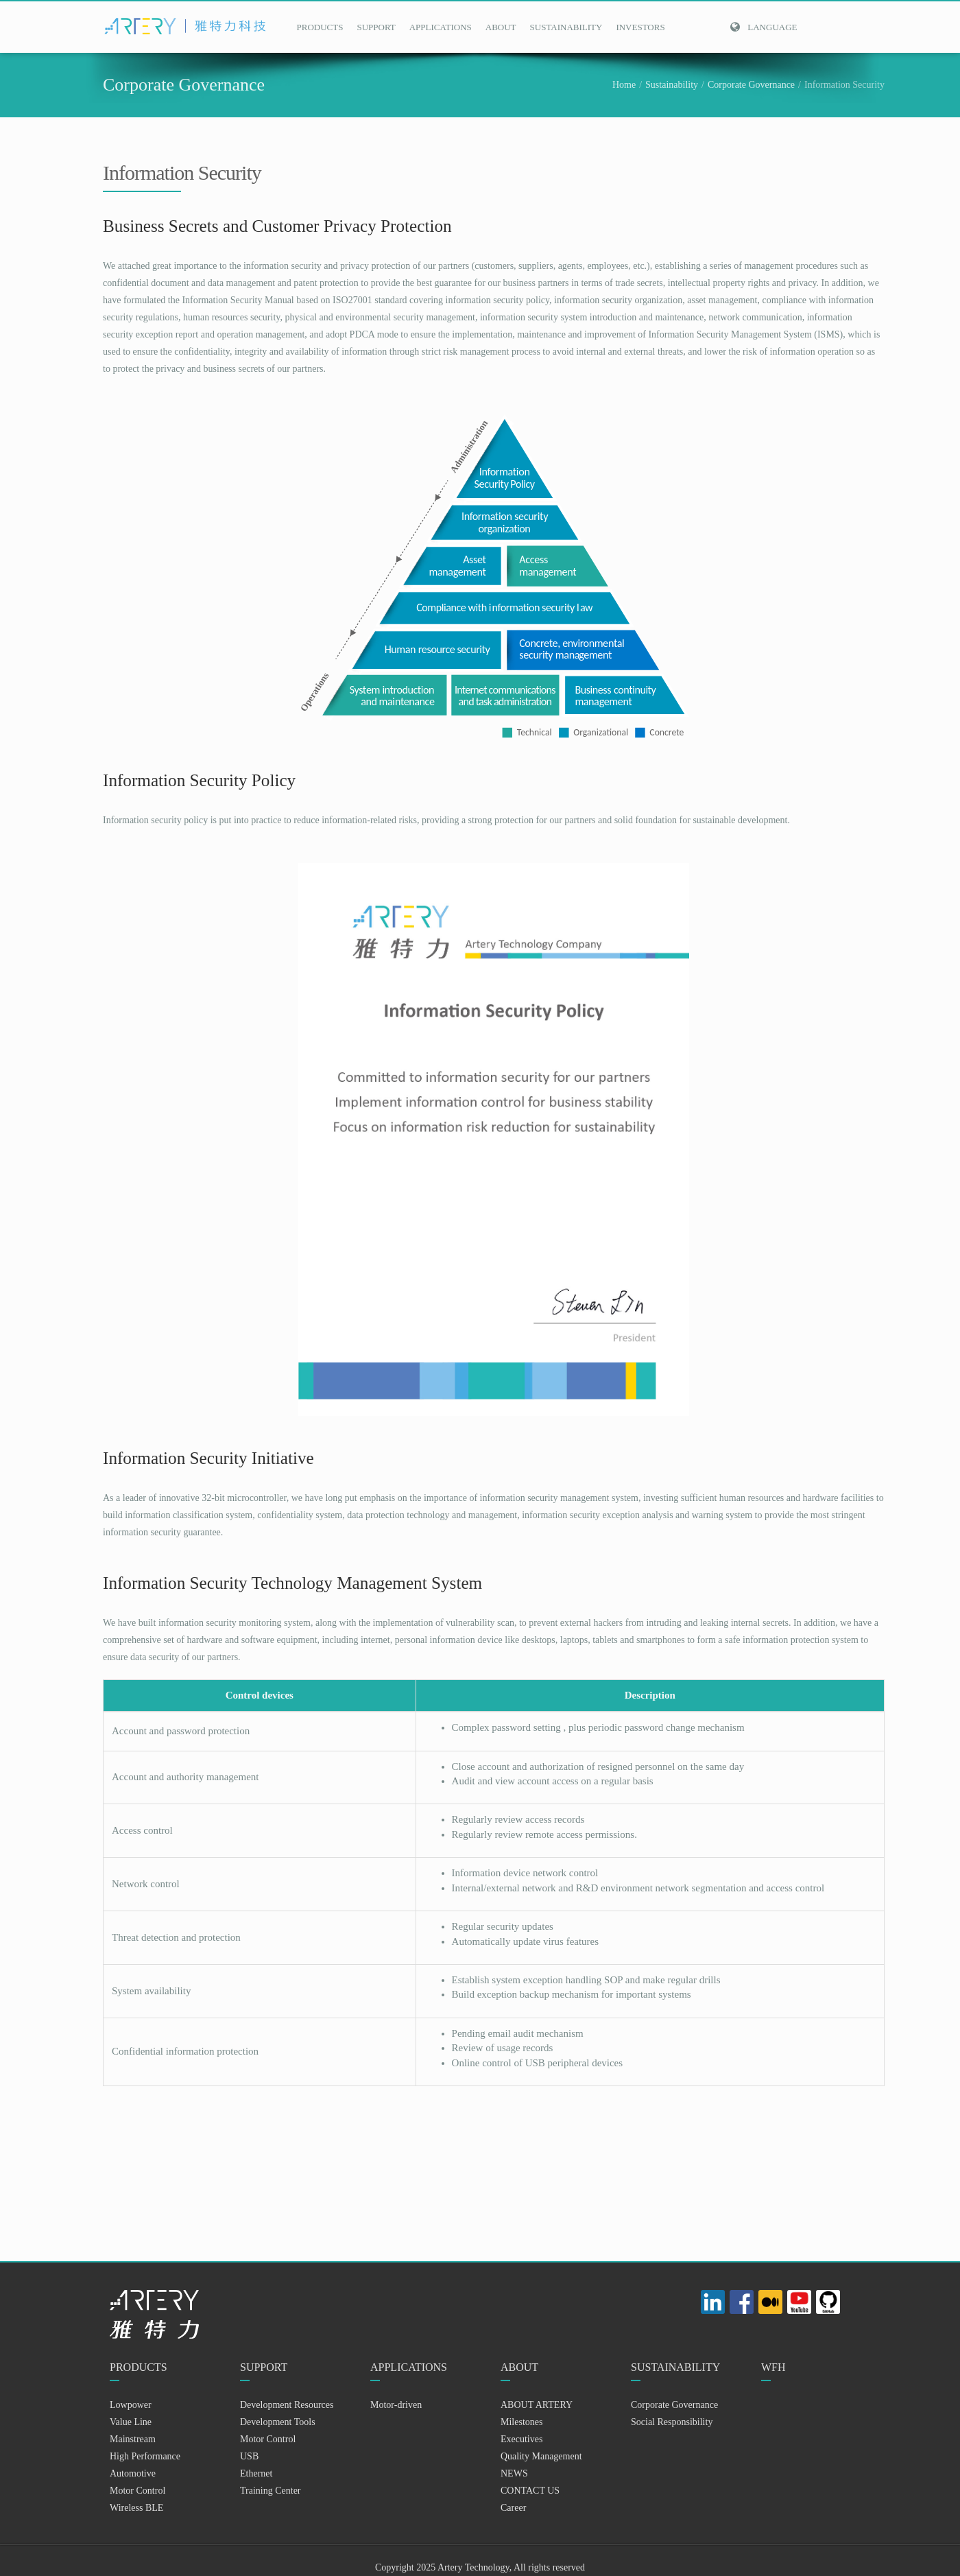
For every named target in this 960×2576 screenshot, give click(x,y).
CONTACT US (530, 2490)
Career (513, 2508)
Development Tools (277, 2422)
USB (249, 2456)
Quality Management (541, 2456)
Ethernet (256, 2473)
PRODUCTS (320, 27)
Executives (521, 2439)
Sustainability (671, 85)
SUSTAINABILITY (566, 27)
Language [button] (763, 27)
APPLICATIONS (440, 27)
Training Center (270, 2490)
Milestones (521, 2422)
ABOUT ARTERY (537, 2405)
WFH (773, 2367)
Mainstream (133, 2439)
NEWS (514, 2473)
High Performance (145, 2456)
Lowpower (131, 2405)
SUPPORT (376, 27)
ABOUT (500, 27)
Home (624, 85)
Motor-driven (396, 2405)
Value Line (131, 2422)
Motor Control (137, 2490)
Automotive (133, 2473)
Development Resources (286, 2405)
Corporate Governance (751, 85)
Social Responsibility (671, 2422)
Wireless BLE (136, 2508)
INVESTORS (640, 27)
